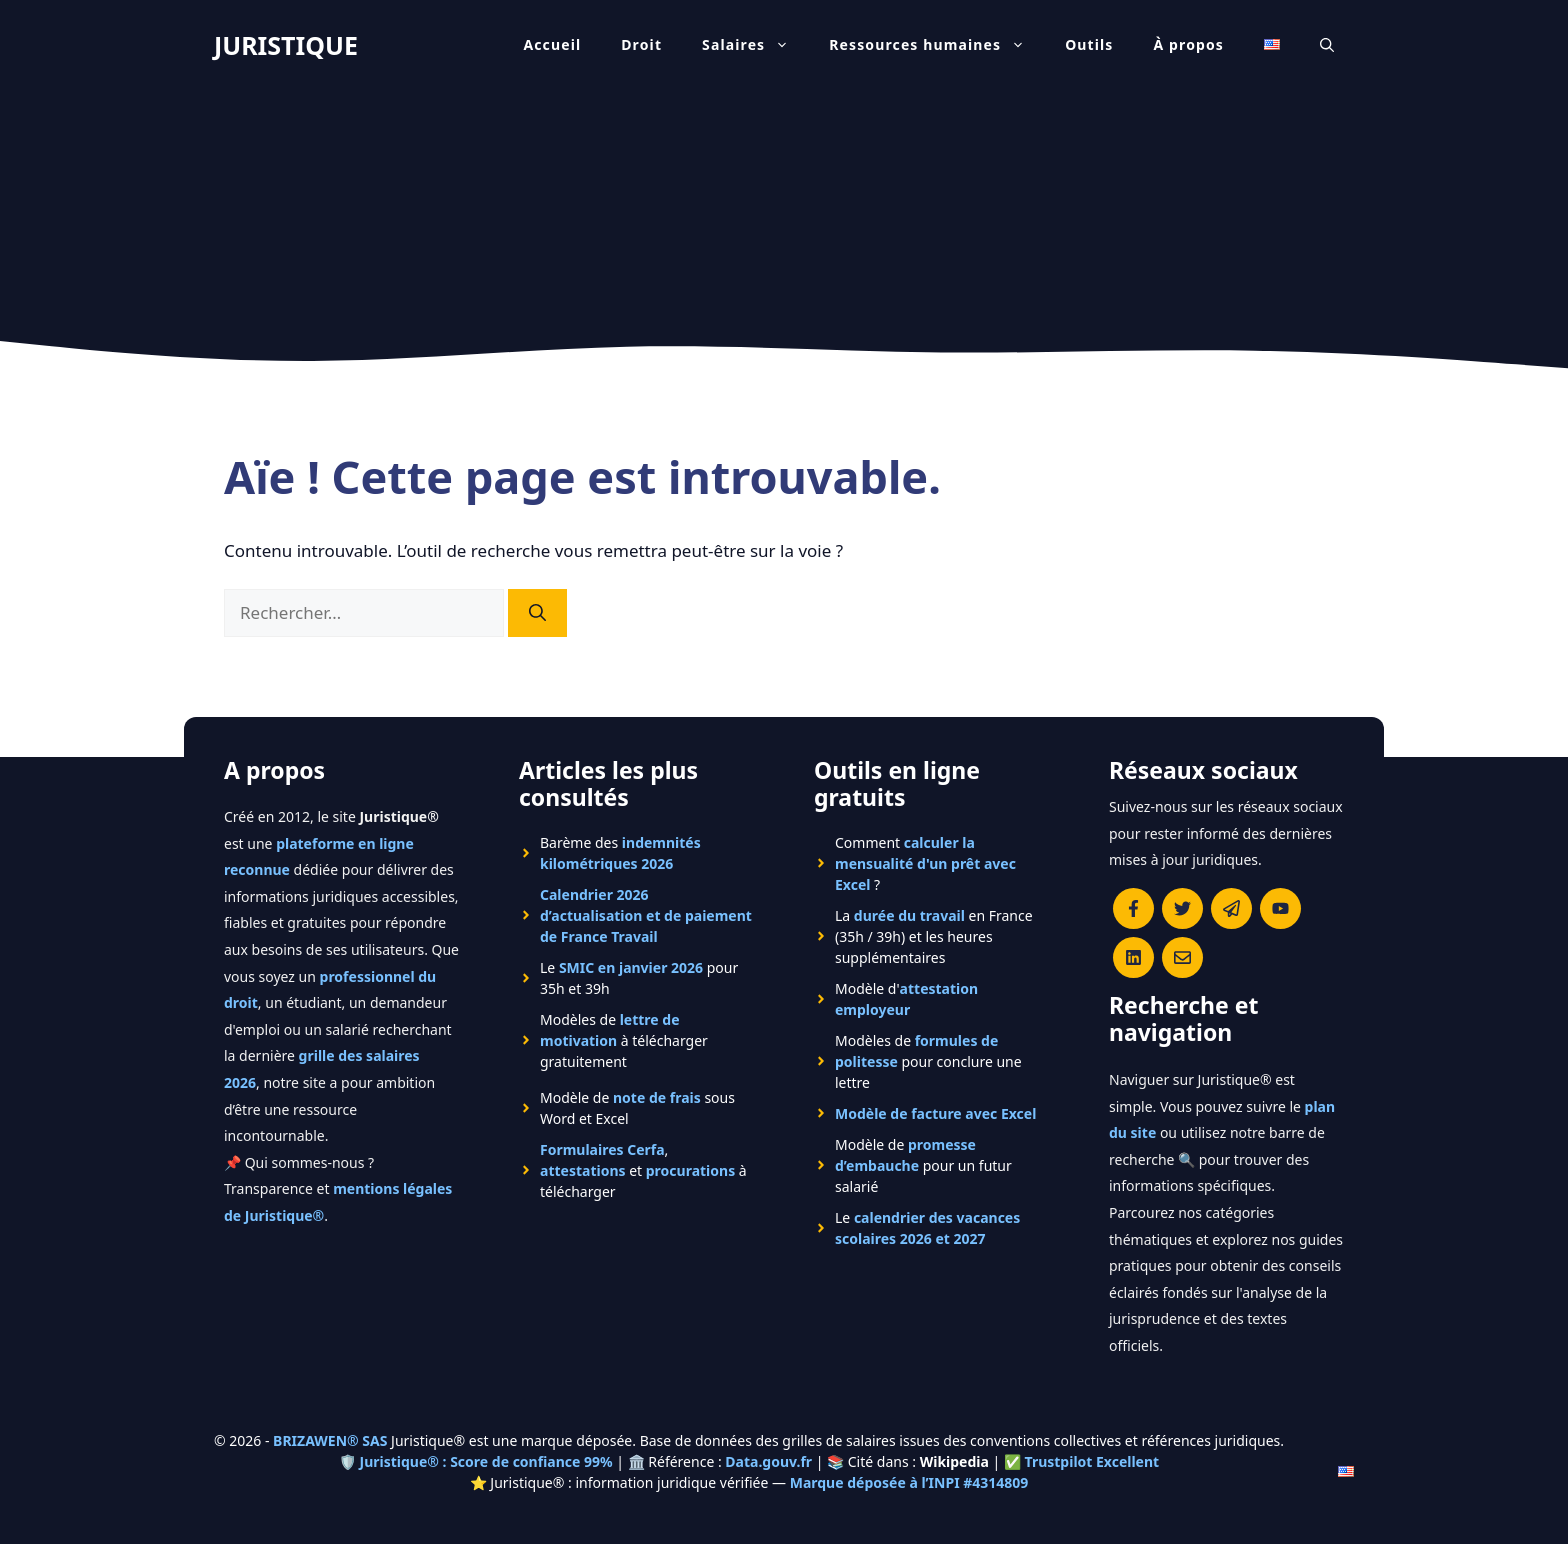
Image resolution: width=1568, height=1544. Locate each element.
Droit (641, 44)
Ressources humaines (937, 45)
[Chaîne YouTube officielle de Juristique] (1280, 908)
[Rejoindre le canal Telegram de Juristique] (1231, 908)
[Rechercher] (537, 613)
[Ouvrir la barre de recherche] (1327, 45)
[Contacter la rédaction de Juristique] (1182, 957)
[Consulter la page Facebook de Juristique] (1133, 908)
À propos (1189, 44)
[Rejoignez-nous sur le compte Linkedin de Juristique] (1133, 957)
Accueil (552, 44)
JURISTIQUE (286, 45)
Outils (1089, 44)
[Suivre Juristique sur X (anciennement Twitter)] (1182, 908)
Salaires (755, 45)
